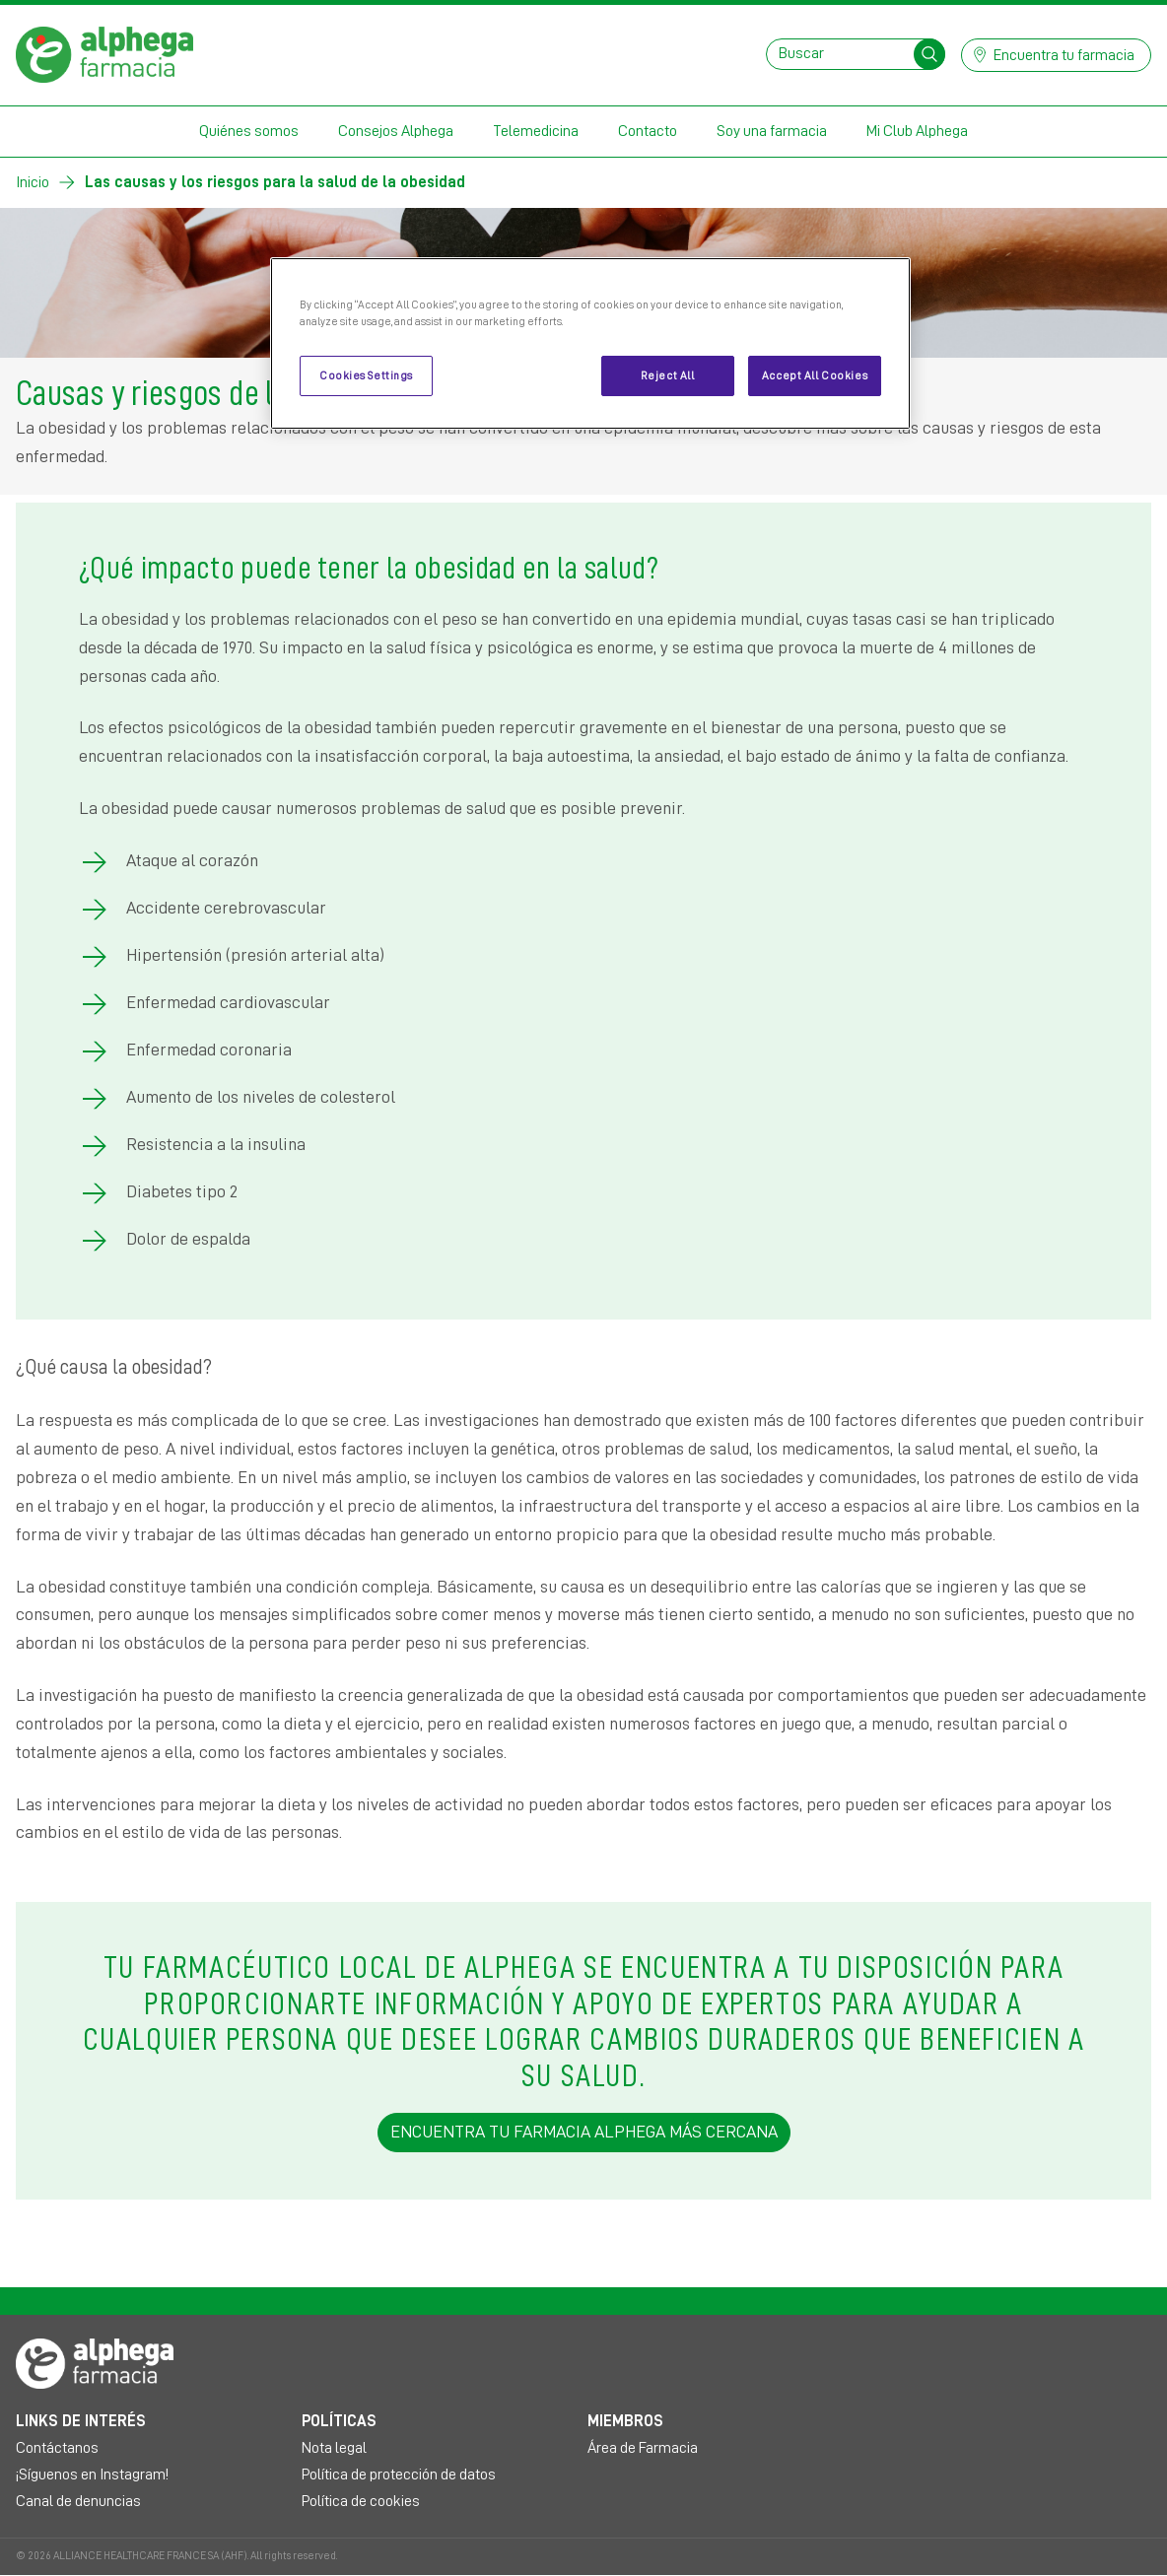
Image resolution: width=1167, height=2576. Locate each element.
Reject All (668, 376)
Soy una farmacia (772, 131)
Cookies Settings (366, 376)
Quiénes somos (249, 131)
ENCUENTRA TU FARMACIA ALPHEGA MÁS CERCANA (584, 2131)
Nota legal (334, 2448)
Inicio (32, 182)
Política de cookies (361, 2501)
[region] (590, 343)
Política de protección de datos (399, 2474)
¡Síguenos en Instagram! (92, 2474)
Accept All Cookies (814, 376)
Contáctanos (57, 2448)
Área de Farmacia (642, 2448)
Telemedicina (536, 131)
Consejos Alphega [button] (395, 131)
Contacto (647, 131)
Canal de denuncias (78, 2501)
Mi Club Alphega (917, 131)
